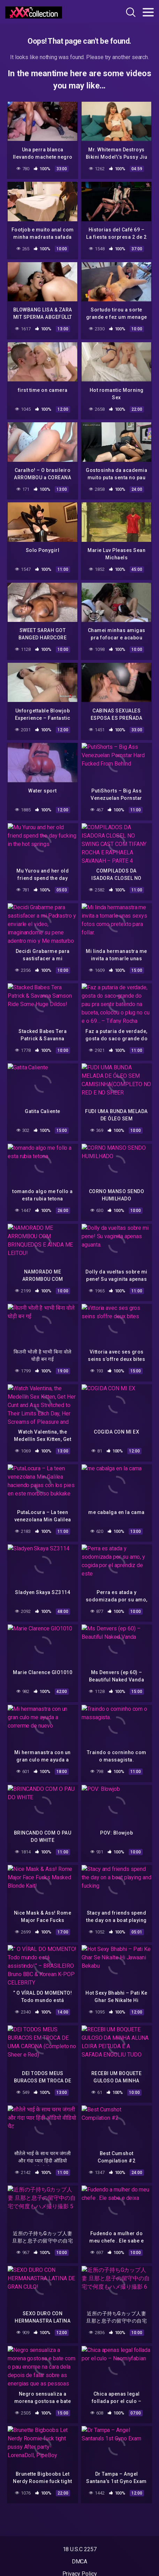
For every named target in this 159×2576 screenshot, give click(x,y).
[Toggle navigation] (148, 12)
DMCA (80, 2561)
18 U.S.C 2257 (80, 2549)
